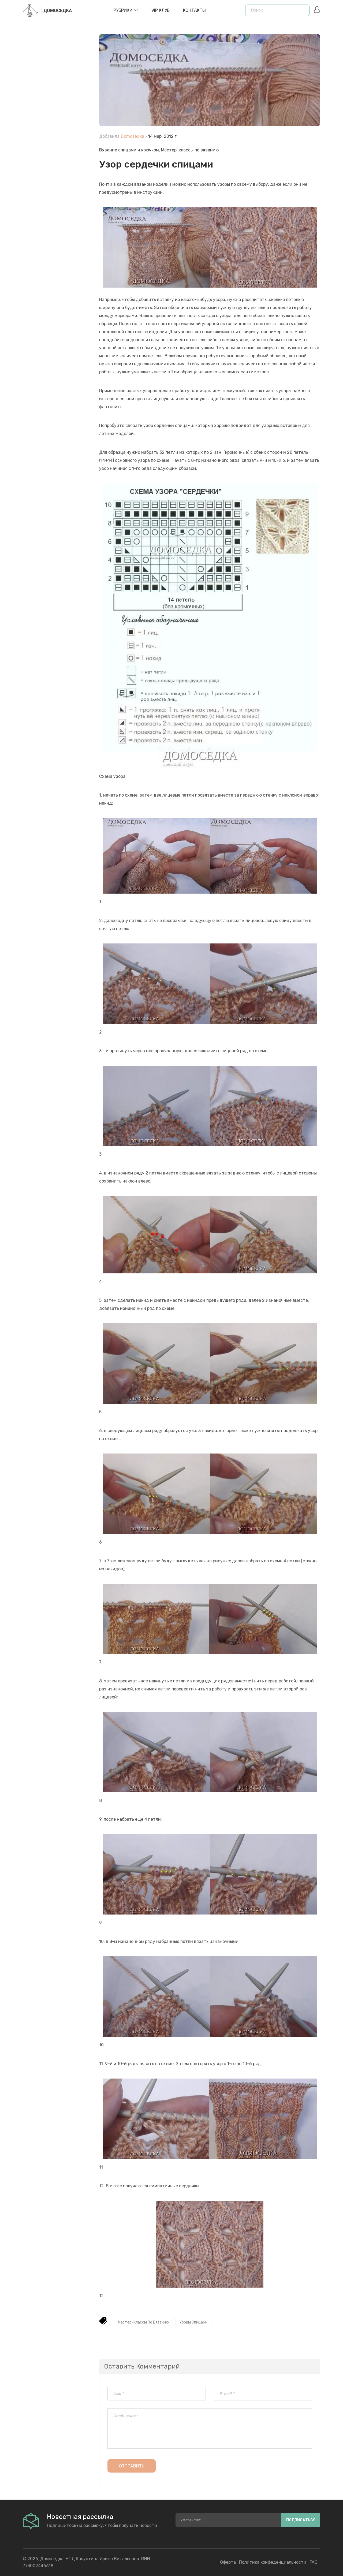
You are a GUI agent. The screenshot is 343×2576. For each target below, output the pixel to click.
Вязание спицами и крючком (129, 150)
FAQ (314, 2562)
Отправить (131, 2466)
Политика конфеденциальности (272, 2562)
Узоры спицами (193, 2322)
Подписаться (300, 2520)
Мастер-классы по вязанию (190, 150)
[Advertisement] (57, 155)
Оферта (228, 2562)
